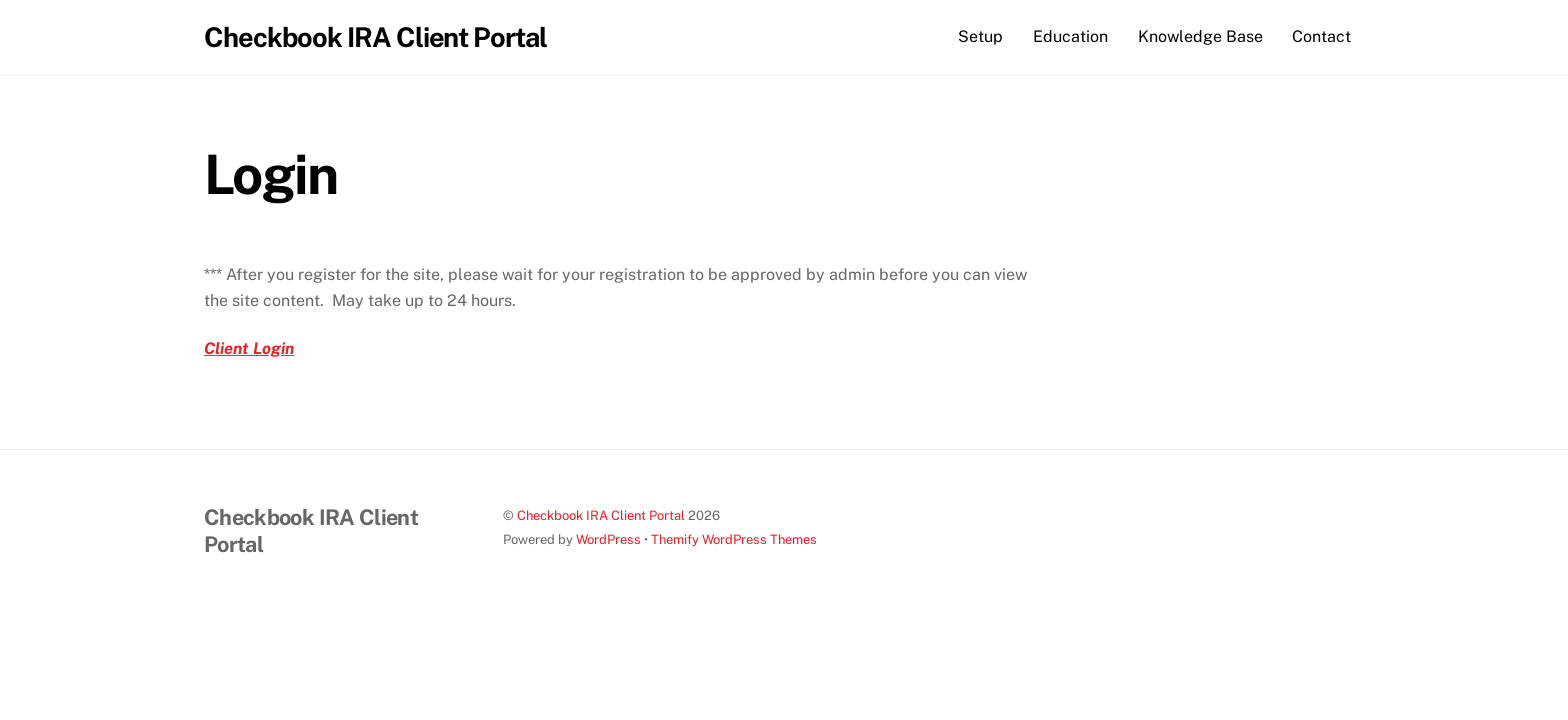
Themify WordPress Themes (734, 539)
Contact (1321, 36)
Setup (980, 36)
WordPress (608, 539)
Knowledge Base (1200, 36)
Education (1070, 36)
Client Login (249, 348)
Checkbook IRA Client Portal (601, 515)
